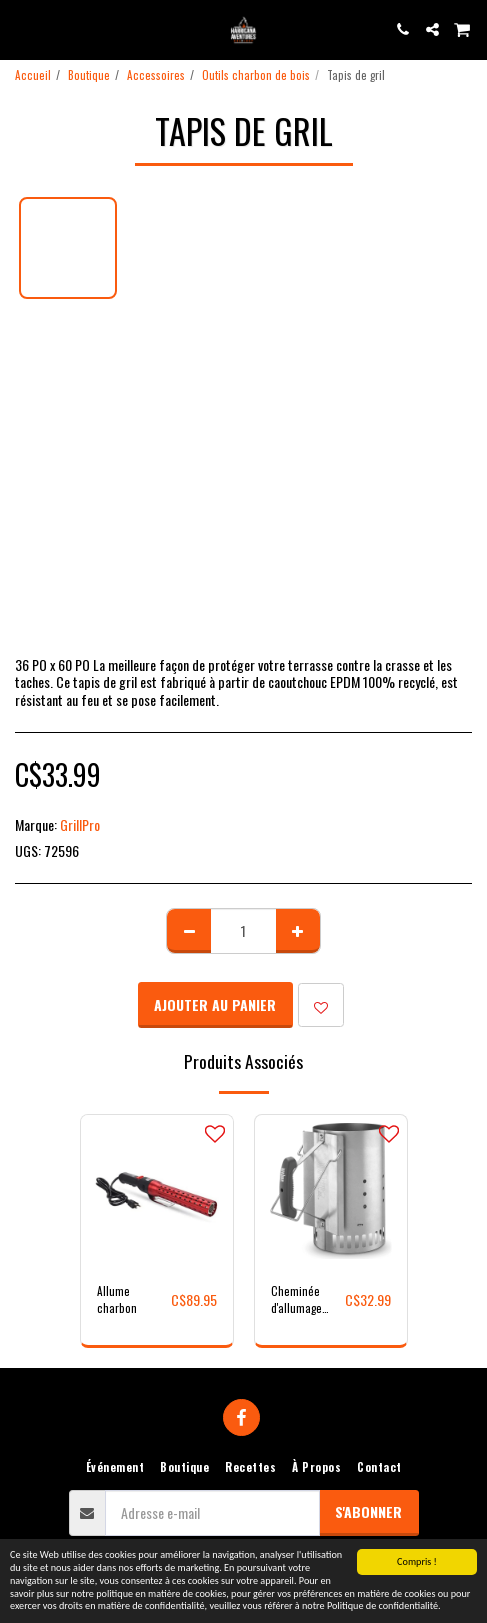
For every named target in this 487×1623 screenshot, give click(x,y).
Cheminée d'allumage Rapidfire (296, 1300)
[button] (22, 29)
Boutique (89, 75)
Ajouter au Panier (215, 1004)
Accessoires (156, 75)
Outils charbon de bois (256, 75)
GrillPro (80, 824)
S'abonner (368, 1511)
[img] (331, 1191)
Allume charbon (117, 1299)
